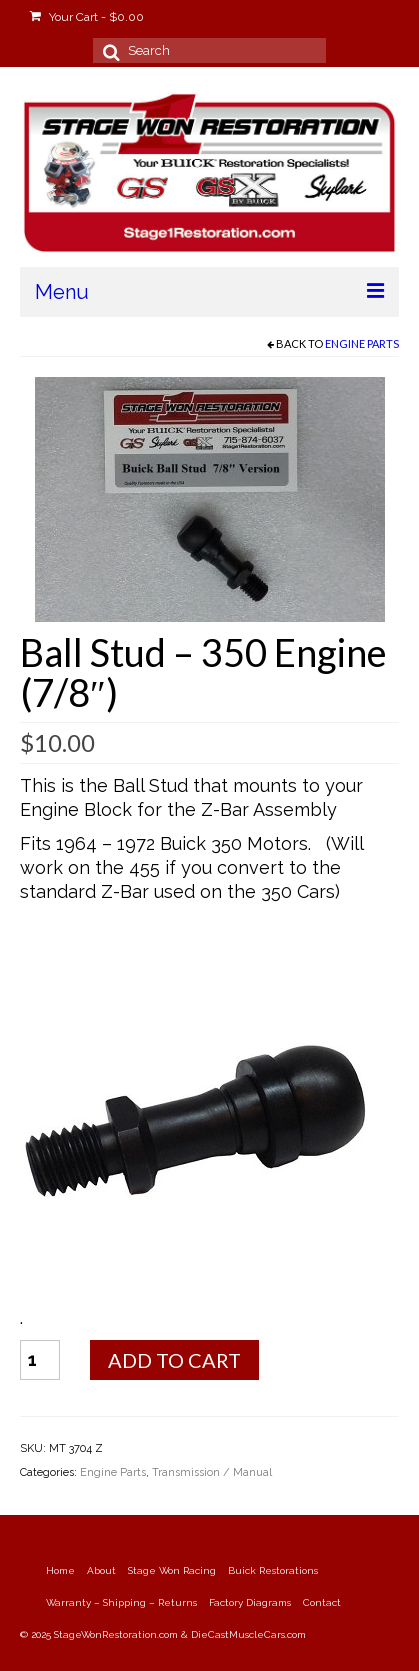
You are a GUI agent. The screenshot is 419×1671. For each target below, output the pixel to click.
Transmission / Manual (212, 1472)
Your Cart (87, 17)
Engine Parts (362, 343)
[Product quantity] (40, 1360)
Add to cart (174, 1360)
